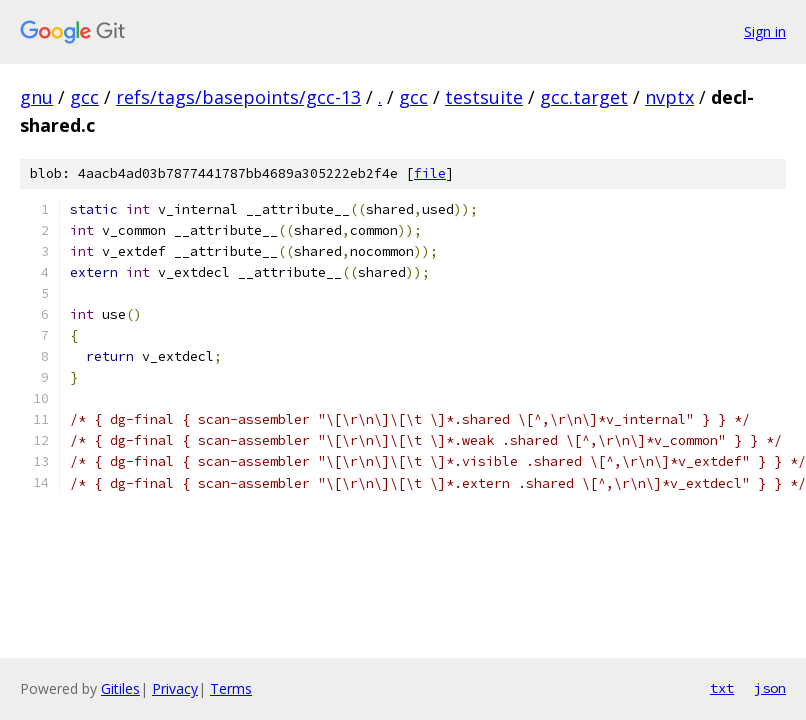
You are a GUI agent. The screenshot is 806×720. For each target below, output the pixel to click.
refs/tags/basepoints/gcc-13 (238, 97)
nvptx (669, 97)
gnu (36, 97)
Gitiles (120, 688)
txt (722, 688)
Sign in (765, 31)
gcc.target (584, 97)
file (430, 173)
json (770, 688)
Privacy (175, 688)
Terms (231, 688)
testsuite (484, 97)
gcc (84, 97)
